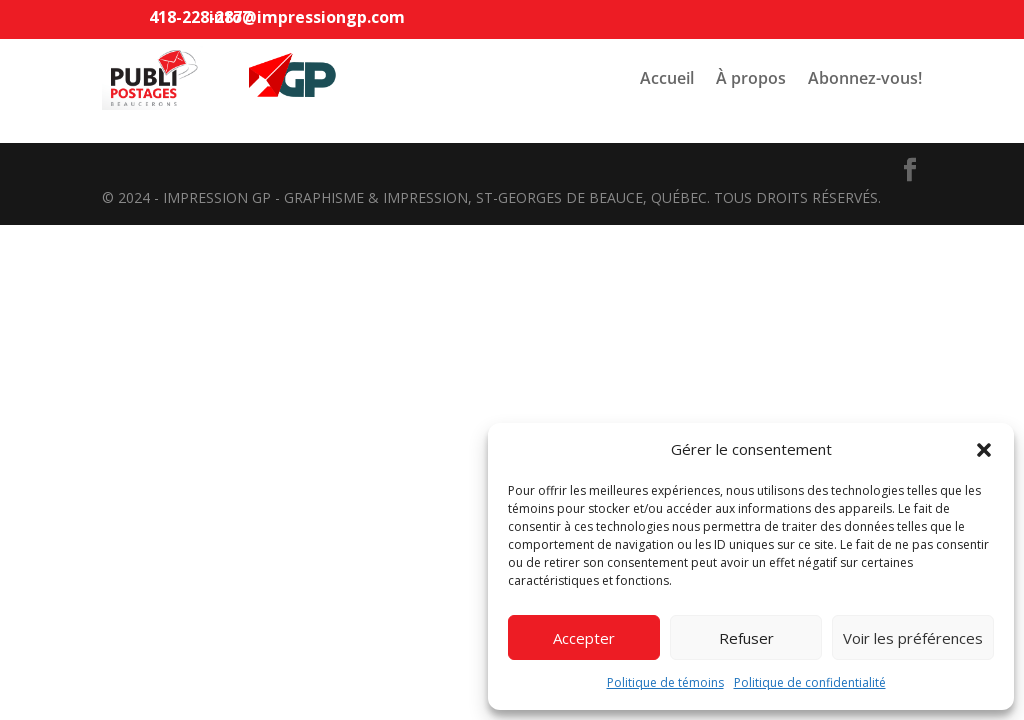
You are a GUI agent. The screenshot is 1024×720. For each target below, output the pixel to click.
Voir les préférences (913, 638)
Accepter (584, 638)
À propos (751, 78)
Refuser (746, 638)
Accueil (667, 78)
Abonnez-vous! (865, 78)
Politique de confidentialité (810, 682)
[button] (984, 450)
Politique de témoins (665, 682)
